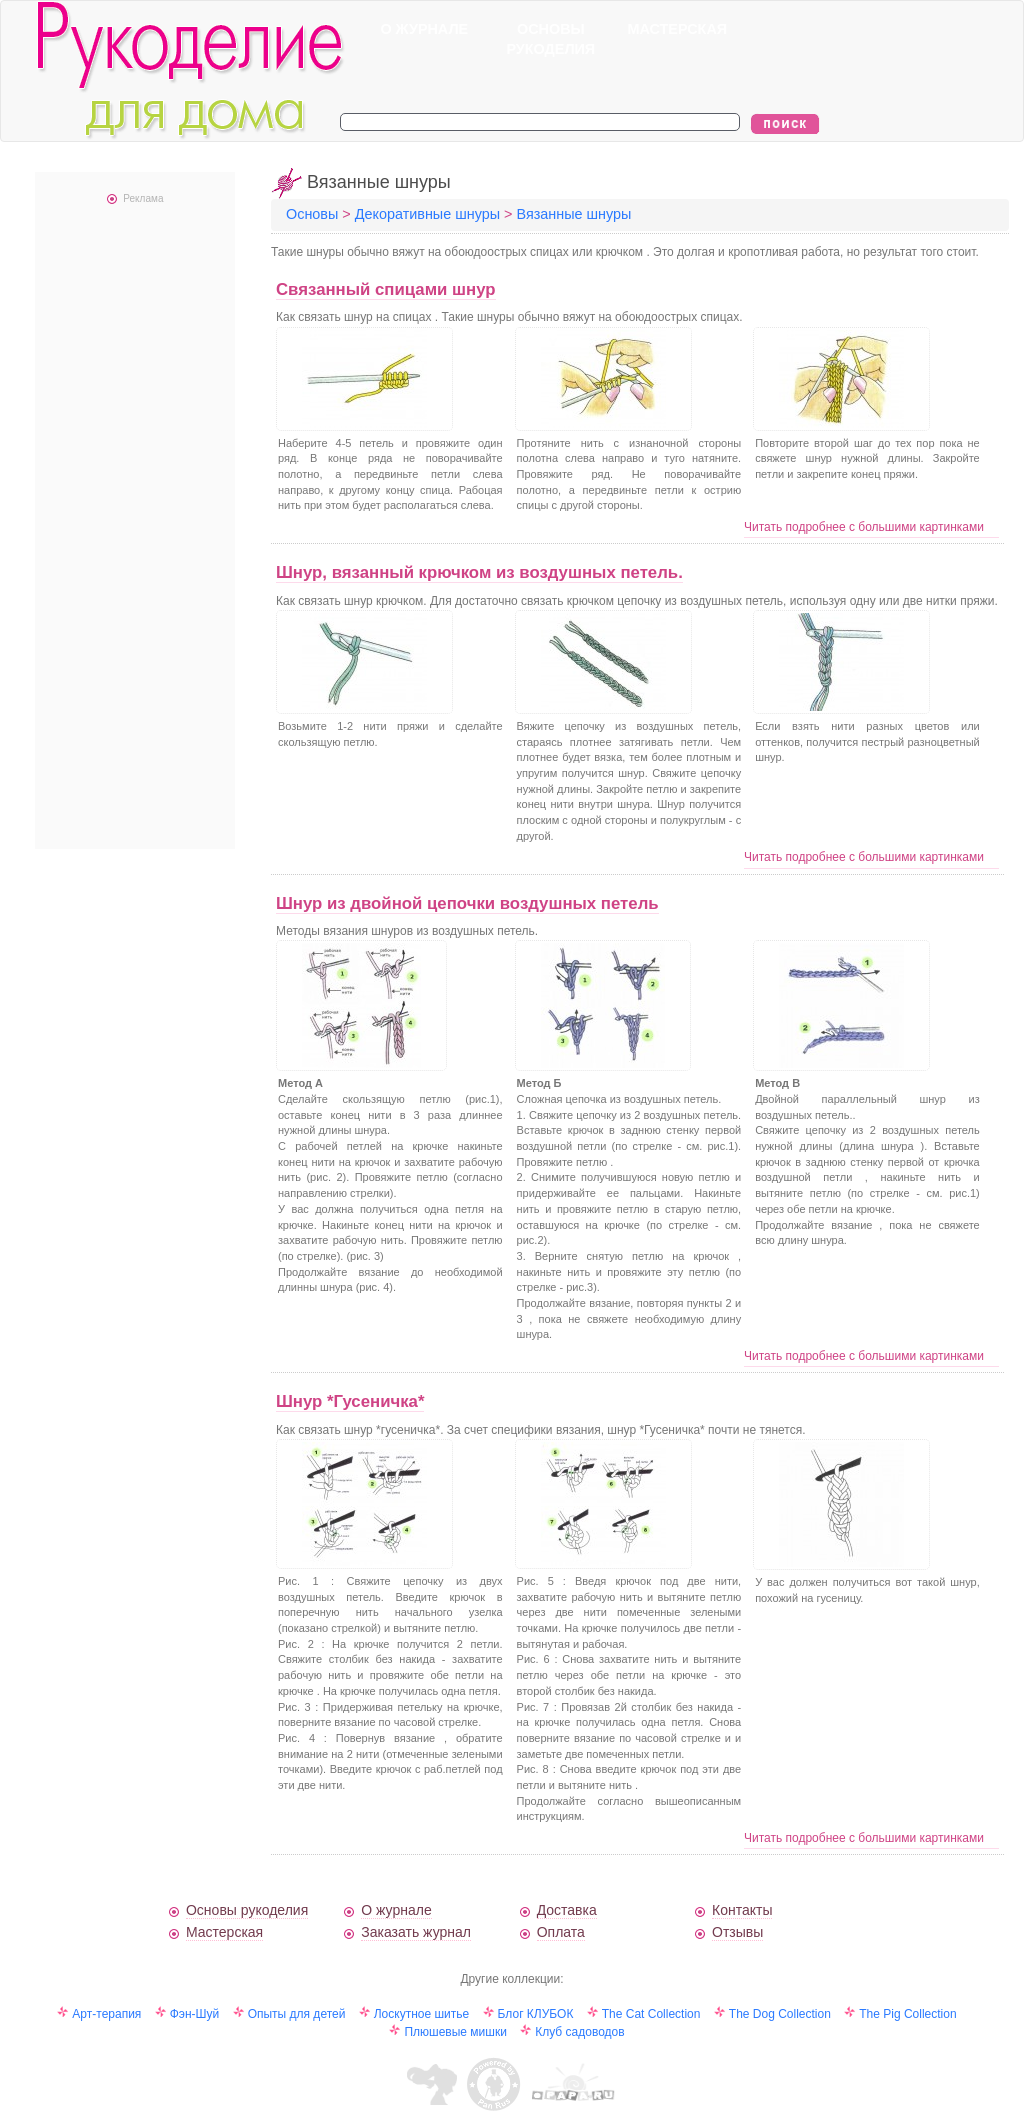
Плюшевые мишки (455, 2032)
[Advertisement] (135, 524)
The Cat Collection (651, 2014)
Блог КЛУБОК (536, 2014)
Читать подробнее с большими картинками (864, 527)
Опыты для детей (297, 2014)
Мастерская (224, 1932)
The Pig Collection (907, 2014)
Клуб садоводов (579, 2032)
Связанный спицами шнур (386, 289)
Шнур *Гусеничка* (350, 1401)
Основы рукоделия (247, 1910)
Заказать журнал (416, 1932)
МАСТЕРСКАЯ (678, 29)
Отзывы (737, 1932)
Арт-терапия (106, 2014)
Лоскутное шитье (422, 2014)
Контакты (742, 1910)
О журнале (396, 1910)
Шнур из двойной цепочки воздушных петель (467, 903)
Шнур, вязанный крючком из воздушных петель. (479, 572)
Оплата (561, 1932)
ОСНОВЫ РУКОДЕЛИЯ (550, 39)
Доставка (567, 1910)
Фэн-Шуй (195, 2014)
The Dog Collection (780, 2014)
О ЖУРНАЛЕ (424, 29)
